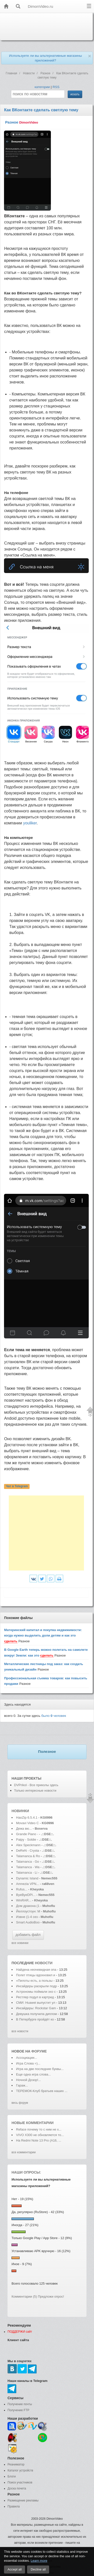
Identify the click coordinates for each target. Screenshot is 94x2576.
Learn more (39, 2560)
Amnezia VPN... (27, 1884)
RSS (56, 87)
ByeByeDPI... (25, 1895)
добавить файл (28, 1935)
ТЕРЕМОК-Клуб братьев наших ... (41, 2091)
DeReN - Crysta (27, 1850)
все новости (20, 2031)
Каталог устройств (20, 2470)
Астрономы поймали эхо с (36, 1991)
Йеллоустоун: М (28, 1911)
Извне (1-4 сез (27, 1917)
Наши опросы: (26, 2172)
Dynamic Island (27, 1878)
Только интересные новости (35, 1790)
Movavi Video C (27, 1823)
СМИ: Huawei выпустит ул (35, 2002)
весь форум (20, 2103)
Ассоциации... (26, 2057)
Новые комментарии (33, 2123)
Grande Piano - (27, 1834)
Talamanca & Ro (28, 1856)
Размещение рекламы (23, 2500)
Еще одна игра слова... (33, 2074)
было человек (53, 1716)
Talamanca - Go (27, 1861)
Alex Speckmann (28, 1845)
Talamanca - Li (26, 1872)
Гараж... (22, 2085)
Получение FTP (18, 2410)
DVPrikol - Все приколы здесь (36, 1785)
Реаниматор (16, 2464)
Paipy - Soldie (26, 1839)
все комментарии (24, 2152)
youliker (30, 823)
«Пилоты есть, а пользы (34, 1980)
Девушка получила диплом (36, 2014)
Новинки (20, 1811)
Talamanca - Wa (27, 1867)
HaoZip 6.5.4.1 (26, 1817)
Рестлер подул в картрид (35, 1997)
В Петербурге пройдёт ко (35, 2019)
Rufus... (21, 1889)
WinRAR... (23, 1900)
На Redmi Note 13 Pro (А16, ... (38, 2140)
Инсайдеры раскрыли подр (36, 1986)
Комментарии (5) (24, 2296)
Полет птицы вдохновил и (35, 1975)
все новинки (20, 1943)
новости (43, 1963)
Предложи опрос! (51, 2296)
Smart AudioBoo (28, 1922)
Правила (14, 2506)
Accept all (15, 2569)
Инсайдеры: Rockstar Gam (36, 2008)
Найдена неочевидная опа (36, 1969)
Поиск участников (20, 2482)
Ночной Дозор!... (28, 2080)
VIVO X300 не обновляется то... (40, 2135)
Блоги (12, 2476)
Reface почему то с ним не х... (38, 2129)
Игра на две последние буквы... (40, 2069)
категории (42, 87)
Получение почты (20, 2404)
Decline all (38, 2569)
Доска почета (17, 2488)
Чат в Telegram (17, 1486)
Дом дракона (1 (27, 1906)
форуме (39, 2051)
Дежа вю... (24, 1828)
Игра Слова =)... (28, 2063)
